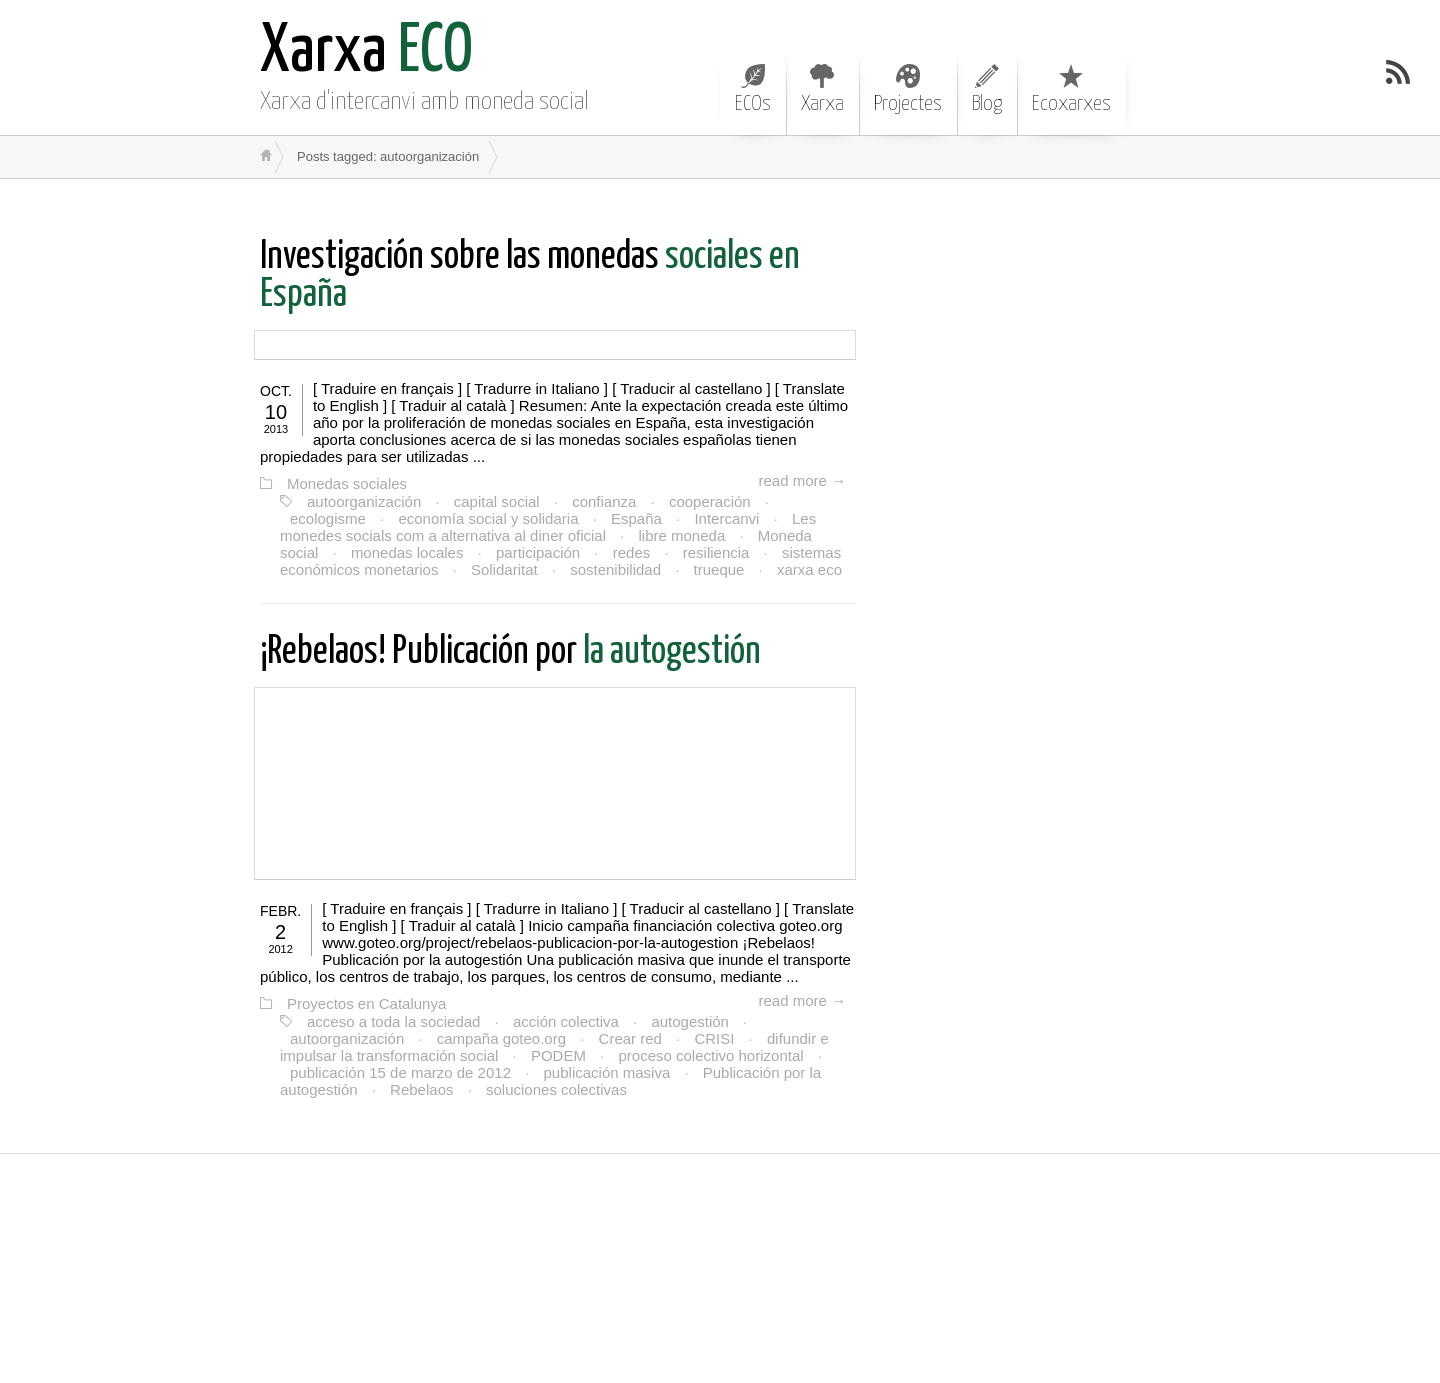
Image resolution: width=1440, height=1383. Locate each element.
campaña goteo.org (501, 1038)
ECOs (753, 89)
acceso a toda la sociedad (393, 1021)
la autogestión (510, 652)
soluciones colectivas (556, 1089)
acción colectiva (566, 1021)
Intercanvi (726, 518)
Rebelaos (421, 1089)
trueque (719, 569)
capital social (497, 501)
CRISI (714, 1038)
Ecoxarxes (1071, 89)
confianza (604, 501)
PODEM (558, 1055)
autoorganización (364, 501)
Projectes (908, 89)
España (636, 518)
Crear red (630, 1038)
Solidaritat (504, 569)
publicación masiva (607, 1072)
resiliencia (716, 552)
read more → (802, 480)
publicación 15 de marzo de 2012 (400, 1072)
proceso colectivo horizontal (710, 1055)
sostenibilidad (615, 569)
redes (632, 552)
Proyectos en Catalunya (366, 1003)
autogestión (690, 1021)
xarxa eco (809, 569)
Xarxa (822, 89)
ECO (366, 52)
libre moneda (682, 535)
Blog (987, 89)
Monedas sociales (347, 483)
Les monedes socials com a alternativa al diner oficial (548, 527)
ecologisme (328, 518)
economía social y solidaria (488, 518)
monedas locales (407, 552)
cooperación (710, 501)
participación (538, 552)
